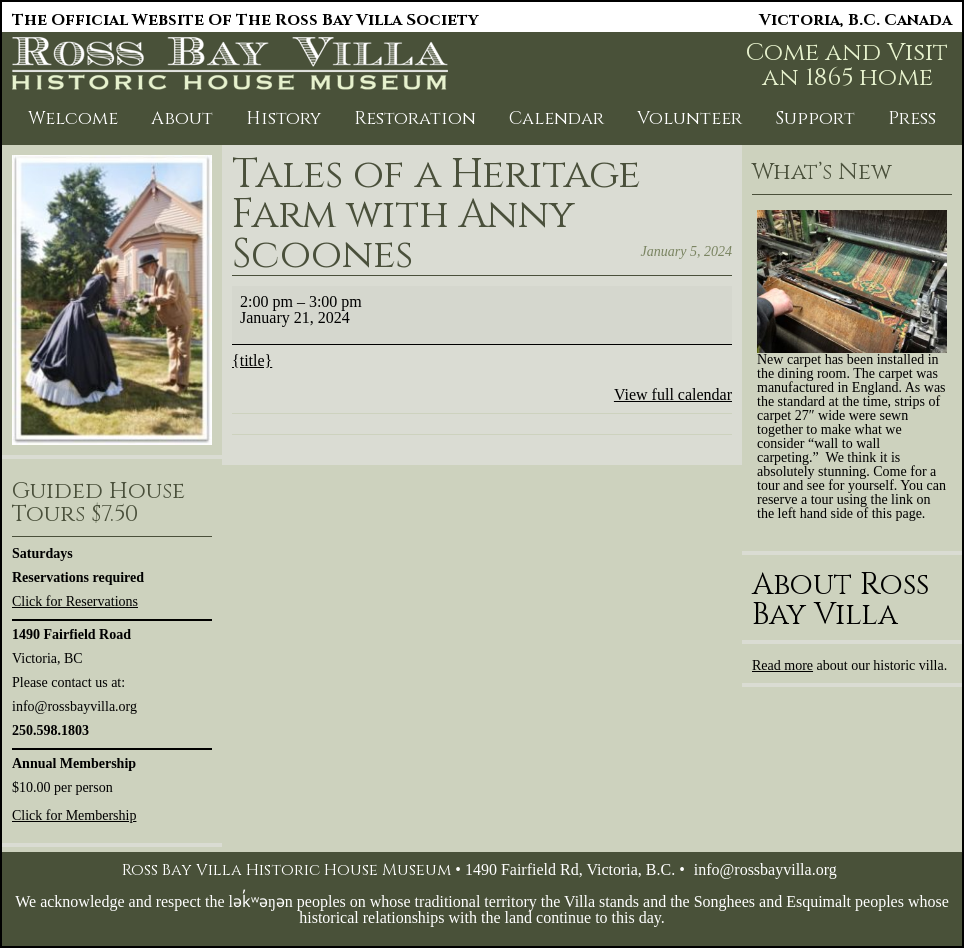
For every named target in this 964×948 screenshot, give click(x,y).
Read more (782, 665)
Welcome (73, 118)
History (283, 118)
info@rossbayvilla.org (765, 869)
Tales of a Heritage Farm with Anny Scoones (436, 215)
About (182, 118)
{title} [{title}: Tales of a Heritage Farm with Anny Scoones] (252, 360)
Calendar (556, 118)
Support (815, 118)
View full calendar (673, 394)
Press (912, 118)
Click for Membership (74, 815)
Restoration (415, 118)
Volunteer (689, 118)
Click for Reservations (75, 601)
